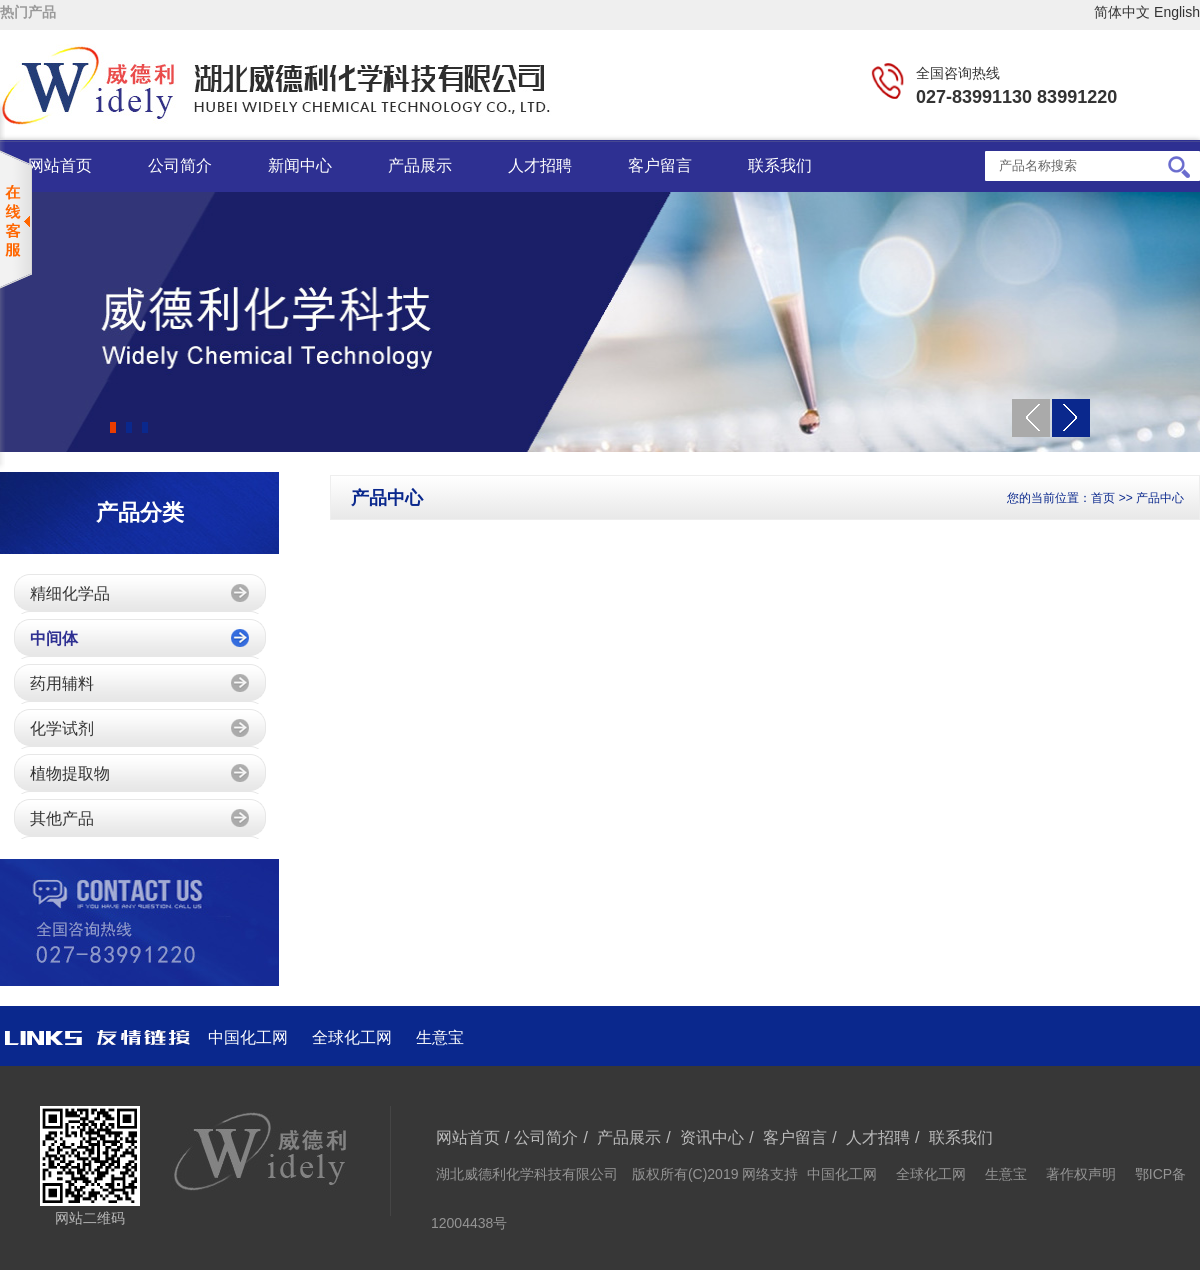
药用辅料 (62, 683)
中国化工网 (248, 1037)
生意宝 (440, 1037)
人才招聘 (540, 165)
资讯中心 (712, 1137)
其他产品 (62, 818)
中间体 (54, 638)
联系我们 (780, 165)
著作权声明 (1081, 1174)
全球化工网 (352, 1037)
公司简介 (180, 165)
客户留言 (660, 165)
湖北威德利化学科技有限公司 (529, 1174)
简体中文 (1122, 12)
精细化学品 (70, 593)
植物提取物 (70, 773)
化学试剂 (62, 728)
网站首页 (60, 165)
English (1177, 12)
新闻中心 (300, 165)
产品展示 (420, 165)
